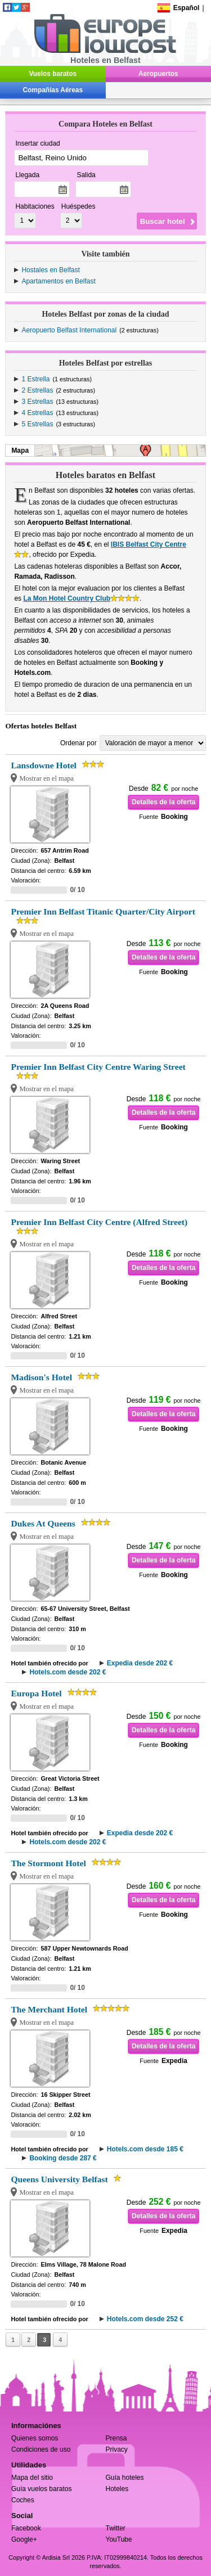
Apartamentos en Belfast (58, 281)
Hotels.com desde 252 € (145, 2319)
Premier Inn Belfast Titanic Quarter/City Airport (103, 911)
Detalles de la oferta (163, 802)
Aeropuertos (158, 74)
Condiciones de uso (40, 2449)
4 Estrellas (37, 413)
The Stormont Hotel (48, 1863)
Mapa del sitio (32, 2478)
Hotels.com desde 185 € (145, 2149)
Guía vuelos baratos (41, 2489)
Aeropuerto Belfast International (68, 330)
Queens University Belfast (59, 2179)
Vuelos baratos (53, 74)
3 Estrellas (37, 402)
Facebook (26, 2528)
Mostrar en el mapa (46, 778)
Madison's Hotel (41, 1377)
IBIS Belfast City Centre (148, 544)
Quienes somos (34, 2438)
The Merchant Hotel (49, 2009)
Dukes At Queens (43, 1523)
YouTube (119, 2539)
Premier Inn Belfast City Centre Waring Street (98, 1066)
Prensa (116, 2438)
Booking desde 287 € (62, 2158)
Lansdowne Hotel (44, 765)
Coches (22, 2500)
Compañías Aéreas (53, 90)
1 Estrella (35, 379)
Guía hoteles (125, 2478)
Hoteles (117, 2489)
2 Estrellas (37, 390)
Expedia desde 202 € (140, 1663)
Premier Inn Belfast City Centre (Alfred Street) (99, 1222)
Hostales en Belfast (50, 270)
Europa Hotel (36, 1693)
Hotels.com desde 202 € (67, 1672)
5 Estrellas (37, 424)
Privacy (117, 2449)
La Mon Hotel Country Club (66, 598)
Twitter (115, 2528)
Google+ (24, 2539)
